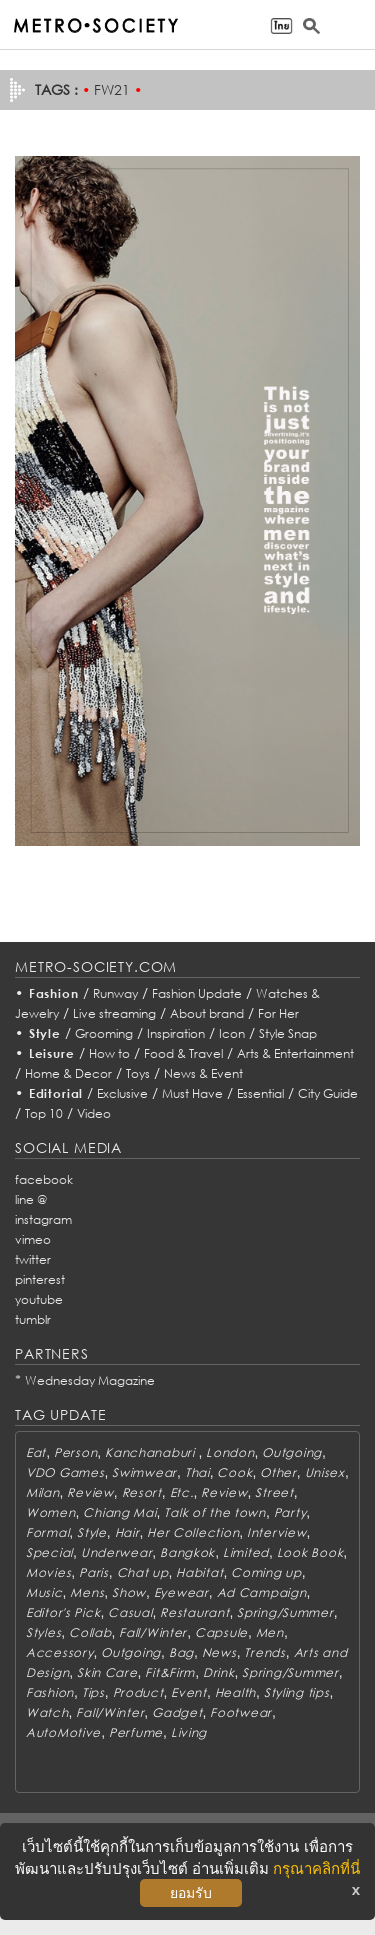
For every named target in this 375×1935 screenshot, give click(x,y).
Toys (138, 1073)
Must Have (192, 1093)
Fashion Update (197, 993)
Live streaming (114, 1013)
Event (189, 1692)
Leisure (52, 1053)
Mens (87, 1592)
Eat (36, 1452)
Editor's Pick (63, 1612)
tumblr (33, 1319)
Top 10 (44, 1113)
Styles (43, 1632)
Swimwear (144, 1472)
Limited (246, 1552)
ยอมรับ (191, 1893)
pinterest (40, 1279)
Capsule (221, 1632)
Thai (197, 1472)
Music (44, 1592)
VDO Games (65, 1472)
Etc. (182, 1492)
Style (45, 1033)
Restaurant (194, 1612)
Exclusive (122, 1093)
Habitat (199, 1572)
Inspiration (176, 1033)
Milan (43, 1492)
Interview (276, 1532)
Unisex (325, 1472)
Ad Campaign (262, 1592)
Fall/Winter (153, 1632)
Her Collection (193, 1532)
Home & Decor (68, 1073)
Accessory (59, 1652)
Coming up (266, 1572)
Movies (48, 1572)
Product (138, 1692)
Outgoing (292, 1452)
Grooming (104, 1033)
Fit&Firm (170, 1672)
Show (129, 1592)
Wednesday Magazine (90, 1380)
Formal (47, 1532)
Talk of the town (215, 1512)
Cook (234, 1472)
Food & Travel (183, 1053)
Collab (90, 1632)
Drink (219, 1672)
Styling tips (297, 1692)
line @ (31, 1199)
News (219, 1652)
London (230, 1452)
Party (290, 1512)
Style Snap (288, 1033)
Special (49, 1552)
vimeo (33, 1239)
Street (274, 1492)
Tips (93, 1692)
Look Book (310, 1552)
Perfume (136, 1732)
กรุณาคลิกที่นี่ (316, 1868)
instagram (43, 1219)
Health (235, 1692)
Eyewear (181, 1592)
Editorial (56, 1093)
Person (75, 1452)
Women (51, 1512)
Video (94, 1113)
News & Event (203, 1073)
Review (90, 1492)
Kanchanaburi (151, 1452)
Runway (115, 993)
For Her (278, 1013)
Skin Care (107, 1672)
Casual (130, 1612)
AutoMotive (63, 1732)
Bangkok (187, 1552)
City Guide (328, 1093)
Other (278, 1472)
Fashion (54, 993)
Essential (260, 1093)
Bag (181, 1652)
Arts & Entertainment (295, 1053)
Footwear (241, 1712)
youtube (39, 1299)
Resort (142, 1492)
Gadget (177, 1712)
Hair (127, 1532)
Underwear (116, 1552)
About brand (207, 1013)
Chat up (143, 1572)
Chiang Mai (119, 1512)
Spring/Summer (285, 1612)
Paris (94, 1572)
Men (270, 1632)
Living (189, 1732)
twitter (33, 1259)
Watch (47, 1712)
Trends (264, 1652)
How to (109, 1053)
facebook (44, 1179)
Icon (232, 1033)
